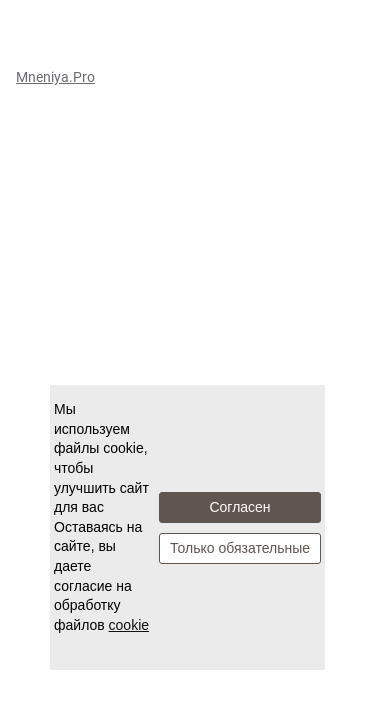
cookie (129, 625)
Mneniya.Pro (55, 77)
